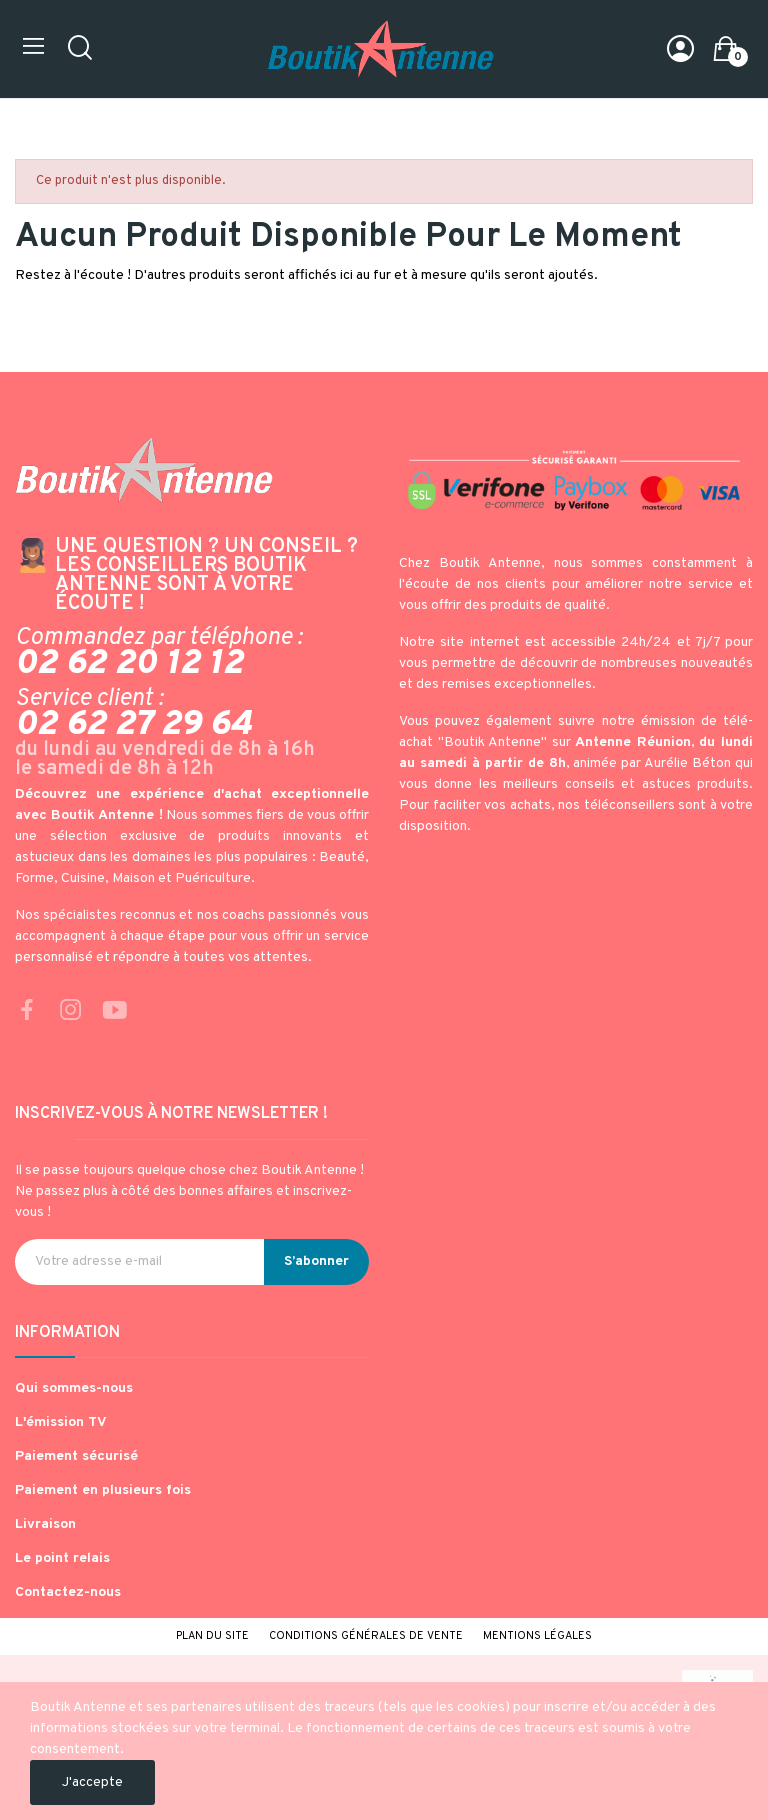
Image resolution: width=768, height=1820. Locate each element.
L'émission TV (61, 1422)
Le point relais (62, 1558)
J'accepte (92, 1782)
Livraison (45, 1524)
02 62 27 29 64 (133, 725)
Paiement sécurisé (76, 1456)
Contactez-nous (68, 1592)
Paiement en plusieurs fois (103, 1490)
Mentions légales (537, 1636)
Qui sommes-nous (74, 1388)
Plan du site (212, 1636)
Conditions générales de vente (366, 1636)
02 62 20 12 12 (129, 664)
